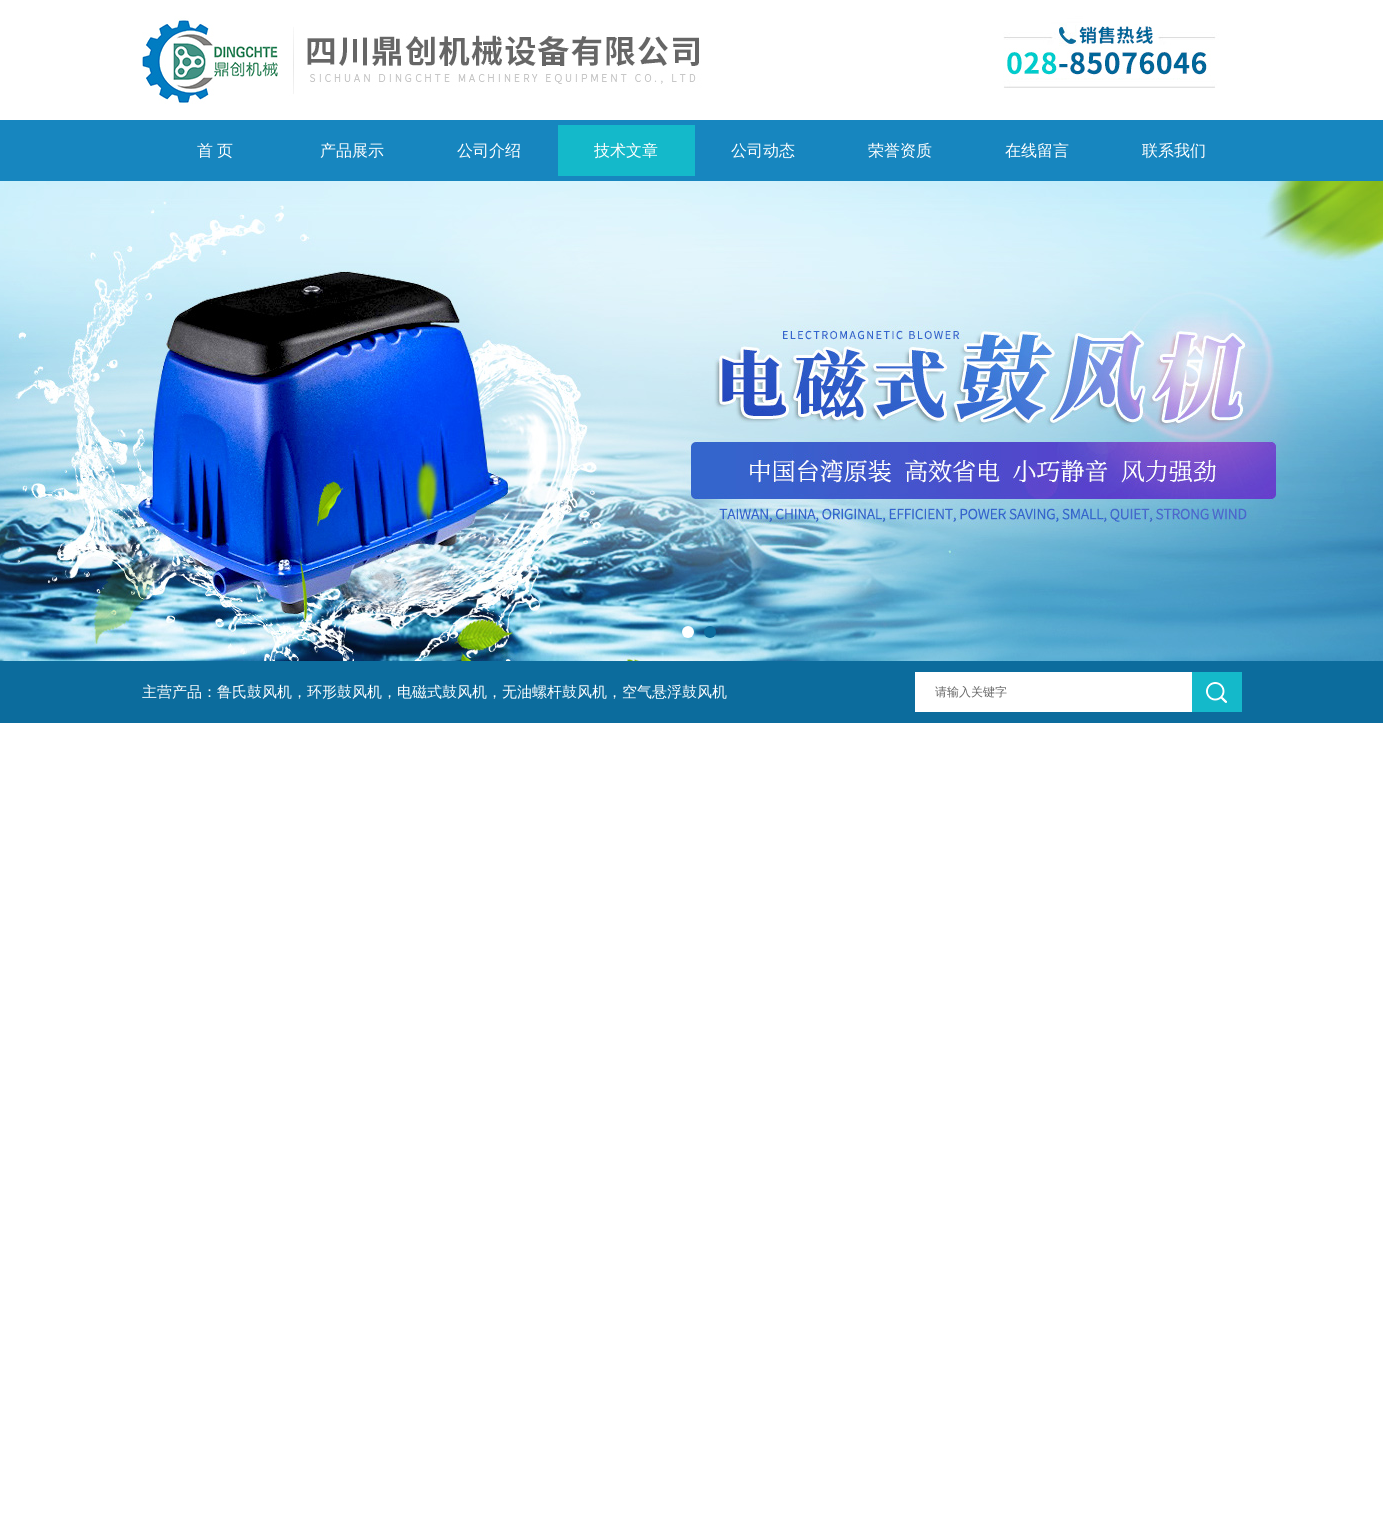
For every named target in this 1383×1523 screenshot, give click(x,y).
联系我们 (1174, 150)
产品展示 (352, 150)
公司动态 (763, 150)
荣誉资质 (900, 150)
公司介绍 (489, 150)
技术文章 (626, 150)
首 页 (215, 150)
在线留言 (1037, 150)
